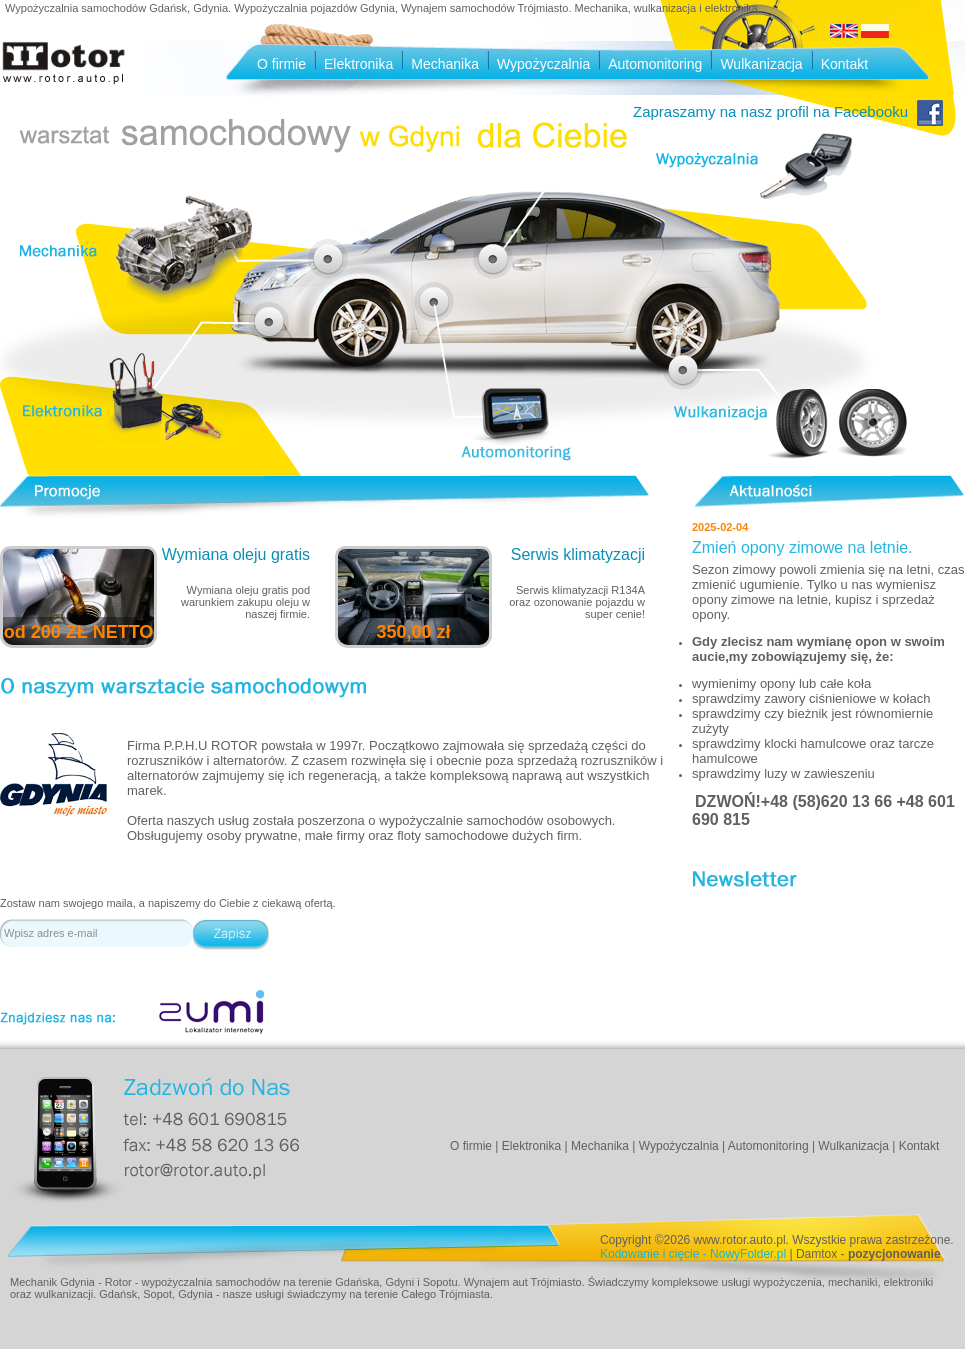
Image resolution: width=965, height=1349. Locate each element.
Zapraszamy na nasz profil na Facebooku (787, 111)
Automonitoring (655, 64)
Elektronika (358, 64)
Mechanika (445, 64)
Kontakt (844, 64)
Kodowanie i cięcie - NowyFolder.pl (693, 1254)
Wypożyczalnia (543, 64)
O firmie (281, 64)
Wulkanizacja (761, 64)
